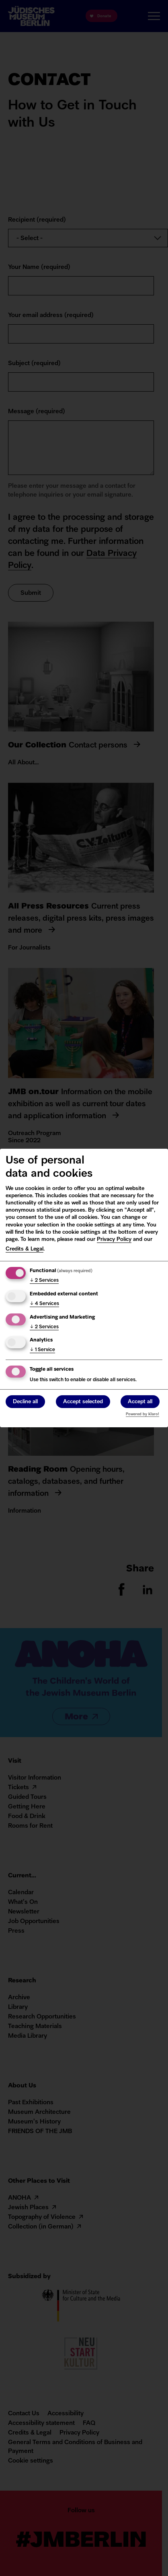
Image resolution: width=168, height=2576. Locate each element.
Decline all (25, 1401)
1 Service (42, 1350)
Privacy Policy (114, 1239)
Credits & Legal (24, 1249)
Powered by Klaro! (142, 1414)
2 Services (44, 1280)
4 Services (44, 1303)
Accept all (140, 1401)
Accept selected (83, 1401)
